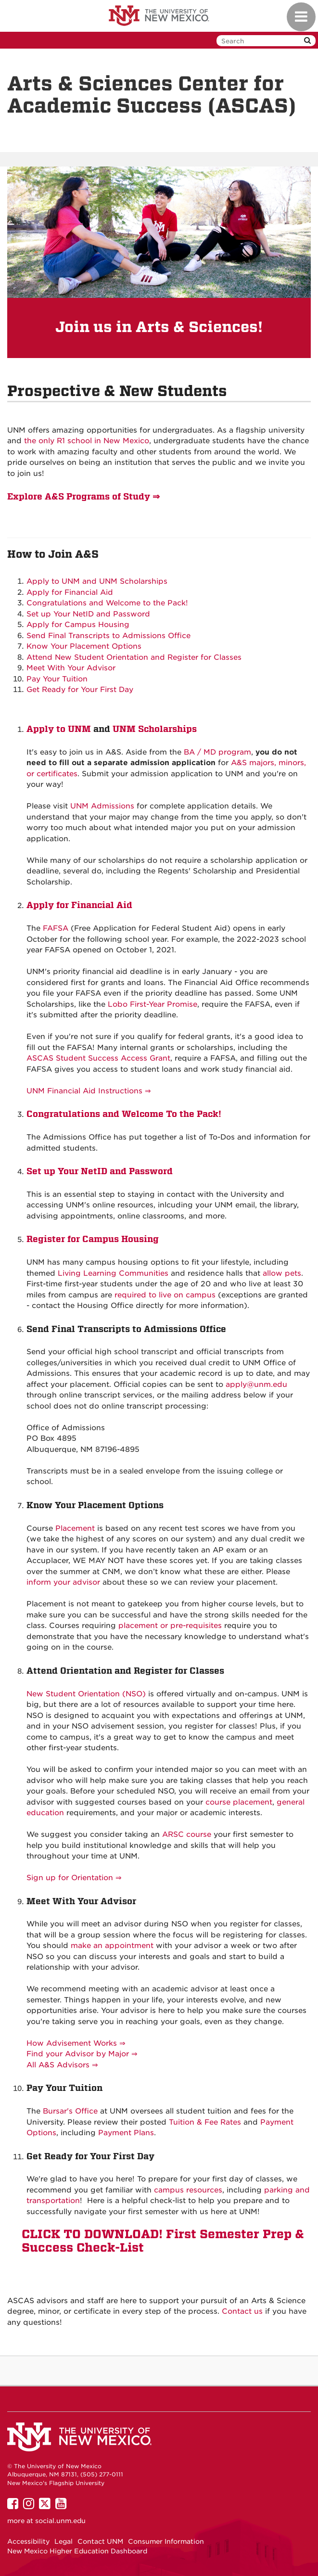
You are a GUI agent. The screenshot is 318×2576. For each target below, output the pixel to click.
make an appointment (112, 1945)
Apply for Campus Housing (77, 624)
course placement (238, 1802)
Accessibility (28, 2541)
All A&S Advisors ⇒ (62, 2065)
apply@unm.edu (256, 1384)
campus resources (188, 2190)
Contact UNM (100, 2541)
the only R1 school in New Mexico (86, 440)
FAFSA (55, 928)
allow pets (282, 1273)
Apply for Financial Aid (69, 592)
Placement (75, 1528)
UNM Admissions (102, 806)
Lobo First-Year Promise (152, 1004)
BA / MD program (217, 752)
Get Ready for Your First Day (79, 689)
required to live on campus (165, 1295)
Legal (63, 2541)
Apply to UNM (58, 729)
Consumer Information (166, 2541)
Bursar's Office (70, 2111)
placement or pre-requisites (170, 1625)
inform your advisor (63, 1582)
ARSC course (186, 1834)
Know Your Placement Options (83, 646)
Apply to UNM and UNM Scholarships (96, 581)
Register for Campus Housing (92, 1239)
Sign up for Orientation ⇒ (74, 1877)
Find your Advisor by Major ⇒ (82, 2054)
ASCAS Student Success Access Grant (98, 1058)
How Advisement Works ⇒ (76, 2043)
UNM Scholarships (155, 729)
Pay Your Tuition (57, 679)
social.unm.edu (60, 2521)
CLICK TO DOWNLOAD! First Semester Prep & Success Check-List (163, 2241)
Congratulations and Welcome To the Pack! (123, 1114)
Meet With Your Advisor (70, 668)
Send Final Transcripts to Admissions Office (108, 635)
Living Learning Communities (113, 1273)
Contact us (242, 2311)
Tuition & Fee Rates (205, 2122)
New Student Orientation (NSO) (86, 1694)
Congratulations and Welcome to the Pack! (107, 603)
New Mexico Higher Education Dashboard (77, 2551)
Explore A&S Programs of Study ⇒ (83, 496)
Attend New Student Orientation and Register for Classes (134, 657)
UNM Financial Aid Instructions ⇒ (88, 1091)
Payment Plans (126, 2132)
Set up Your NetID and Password (88, 614)
